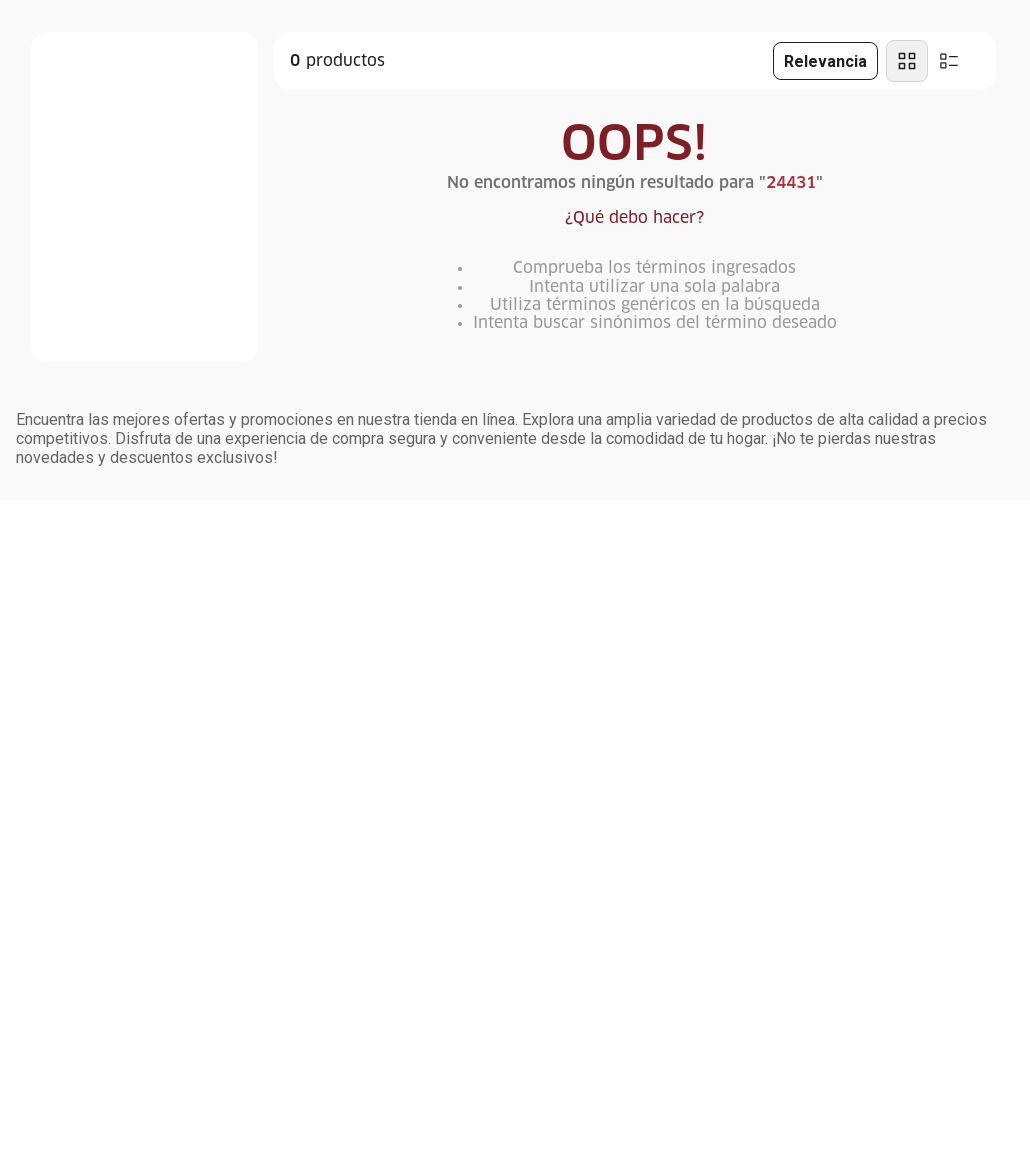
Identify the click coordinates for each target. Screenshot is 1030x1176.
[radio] (907, 61)
